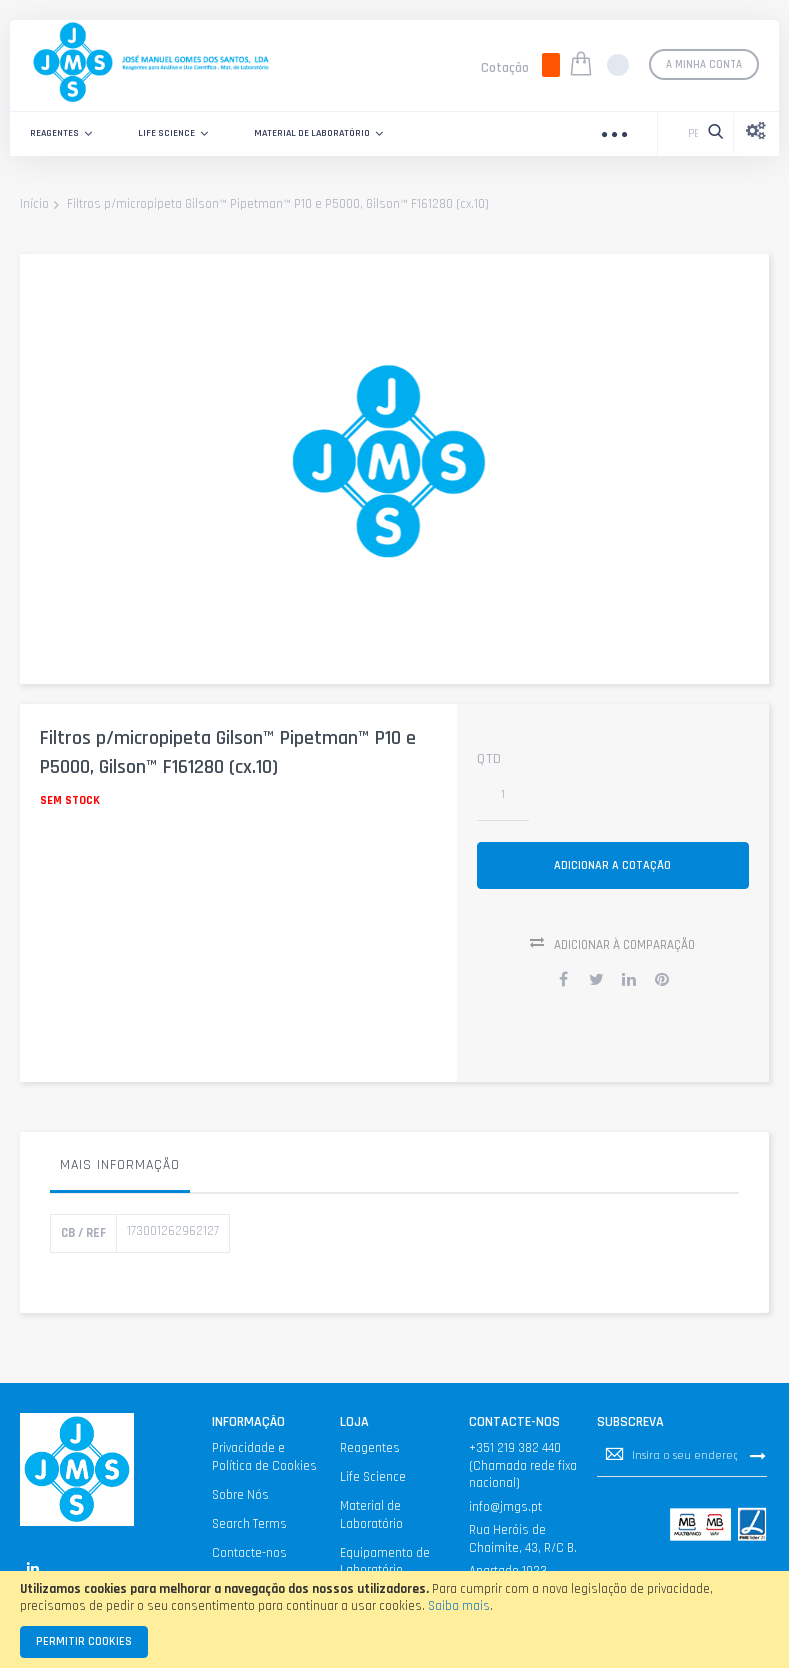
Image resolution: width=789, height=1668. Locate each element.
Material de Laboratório (371, 1518)
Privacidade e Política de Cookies (264, 1460)
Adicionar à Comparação (624, 948)
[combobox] (688, 134)
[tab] (120, 1173)
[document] (394, 1619)
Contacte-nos (249, 1556)
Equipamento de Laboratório (385, 1565)
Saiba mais (459, 1606)
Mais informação (120, 1168)
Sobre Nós (240, 1498)
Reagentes (370, 1451)
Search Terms (249, 1527)
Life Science (373, 1480)
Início (34, 205)
